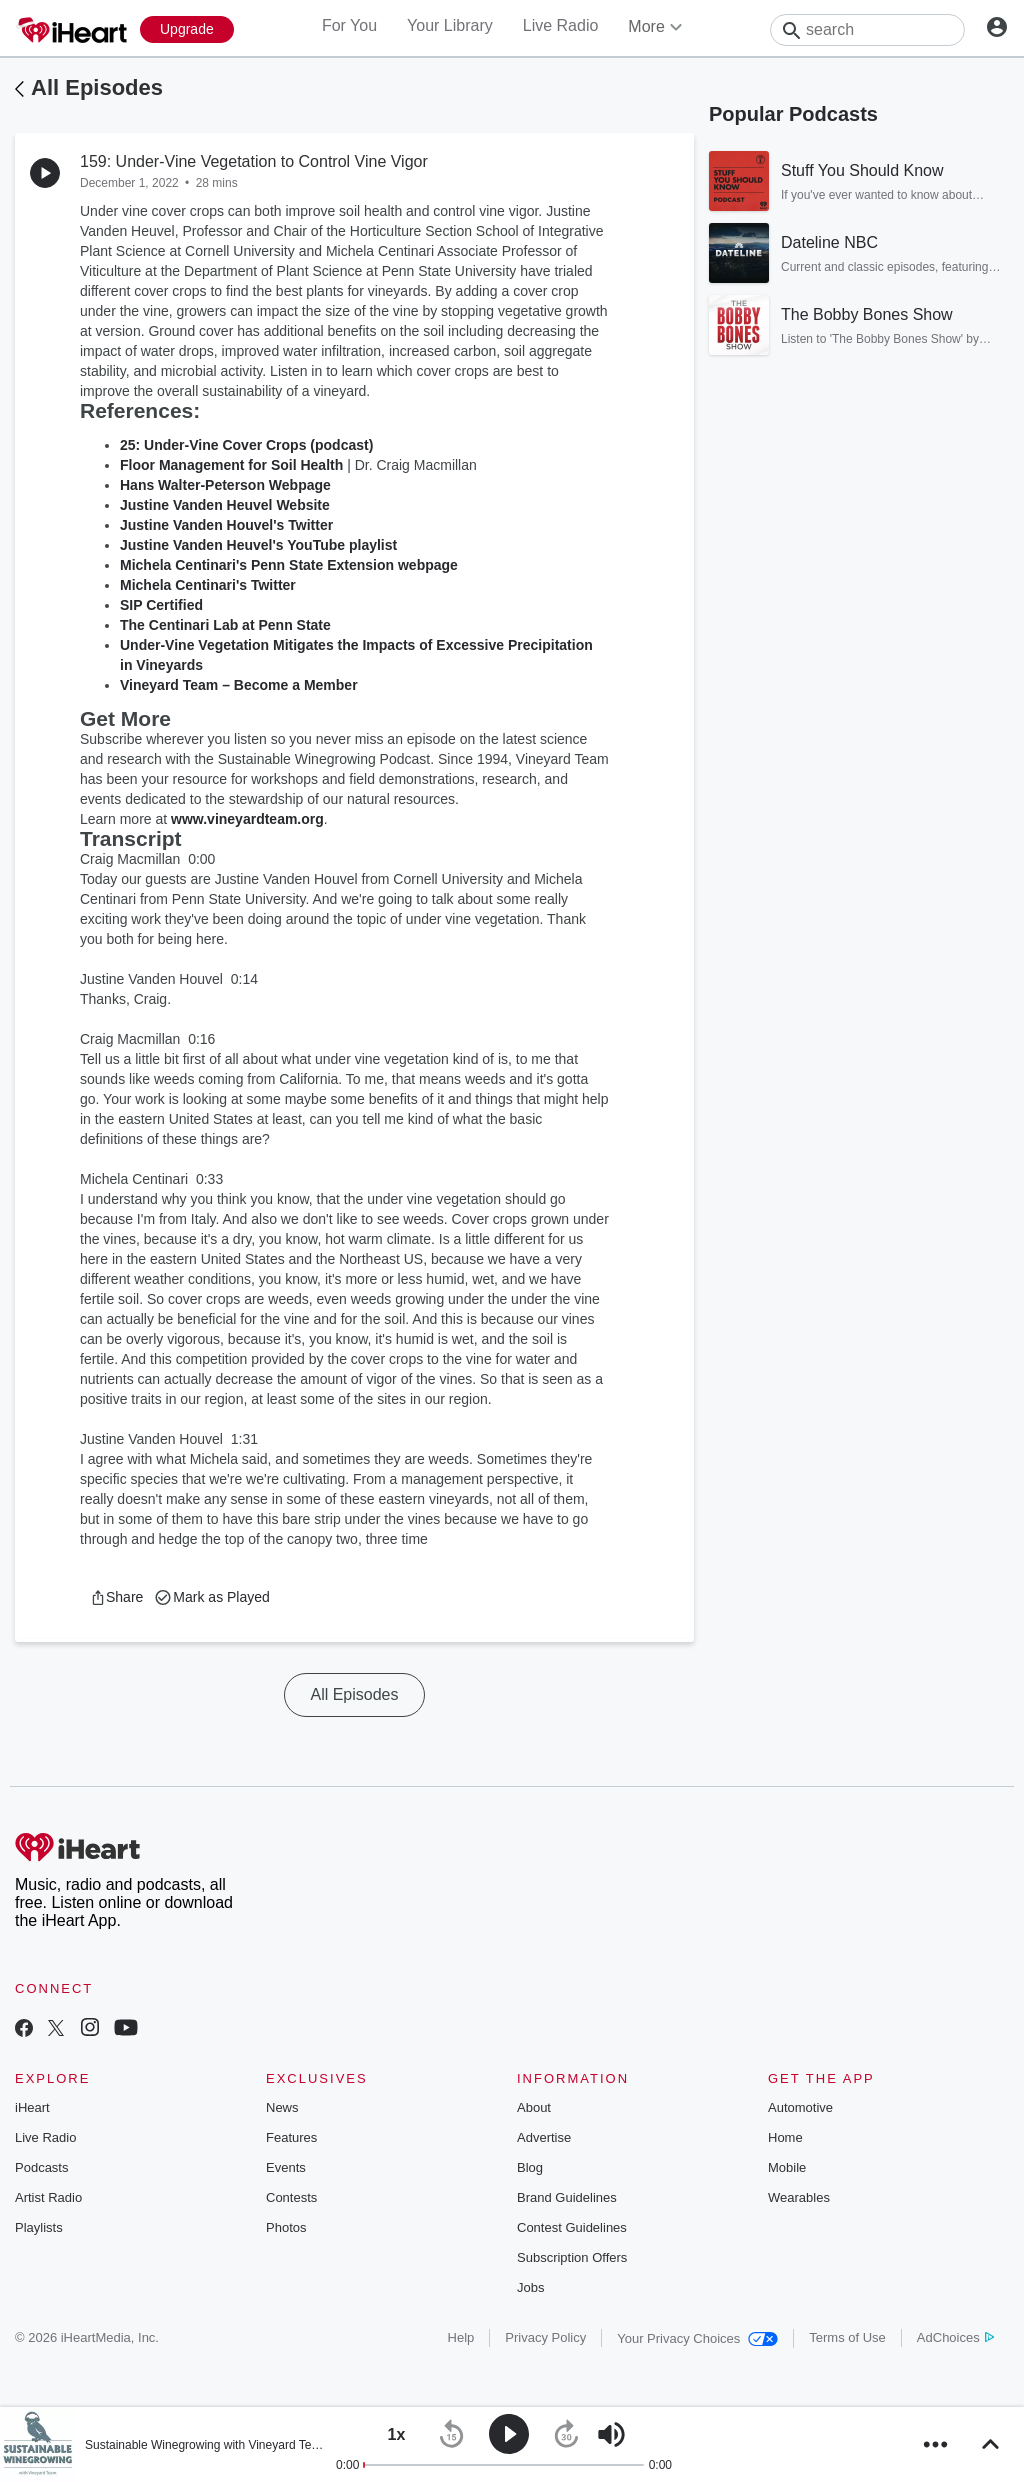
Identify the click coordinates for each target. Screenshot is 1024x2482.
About (534, 2107)
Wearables (799, 2197)
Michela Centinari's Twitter (208, 585)
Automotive (800, 2107)
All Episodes (97, 87)
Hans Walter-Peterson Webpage (225, 485)
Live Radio (561, 25)
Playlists (39, 2227)
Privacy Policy (545, 2337)
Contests (291, 2197)
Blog (530, 2167)
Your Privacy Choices (697, 2338)
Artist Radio (48, 2197)
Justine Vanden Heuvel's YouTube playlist (258, 545)
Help (461, 2337)
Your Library (450, 25)
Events (286, 2167)
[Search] (867, 30)
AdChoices (955, 2337)
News (282, 2107)
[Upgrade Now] (187, 29)
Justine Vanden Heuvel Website (225, 505)
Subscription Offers (572, 2257)
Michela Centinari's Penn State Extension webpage (289, 565)
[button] (116, 1597)
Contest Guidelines (572, 2227)
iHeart (32, 2107)
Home (785, 2137)
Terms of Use (847, 2337)
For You (349, 25)
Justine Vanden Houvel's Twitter (226, 525)
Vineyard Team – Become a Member (239, 685)
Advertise (544, 2137)
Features (291, 2137)
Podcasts (41, 2167)
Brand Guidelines (567, 2197)
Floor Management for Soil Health (231, 465)
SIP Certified (161, 605)
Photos (286, 2227)
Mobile (787, 2167)
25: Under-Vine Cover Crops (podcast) (246, 445)
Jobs (530, 2287)
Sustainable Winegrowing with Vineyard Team (206, 2445)
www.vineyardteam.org (247, 819)
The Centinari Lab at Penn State (225, 625)
